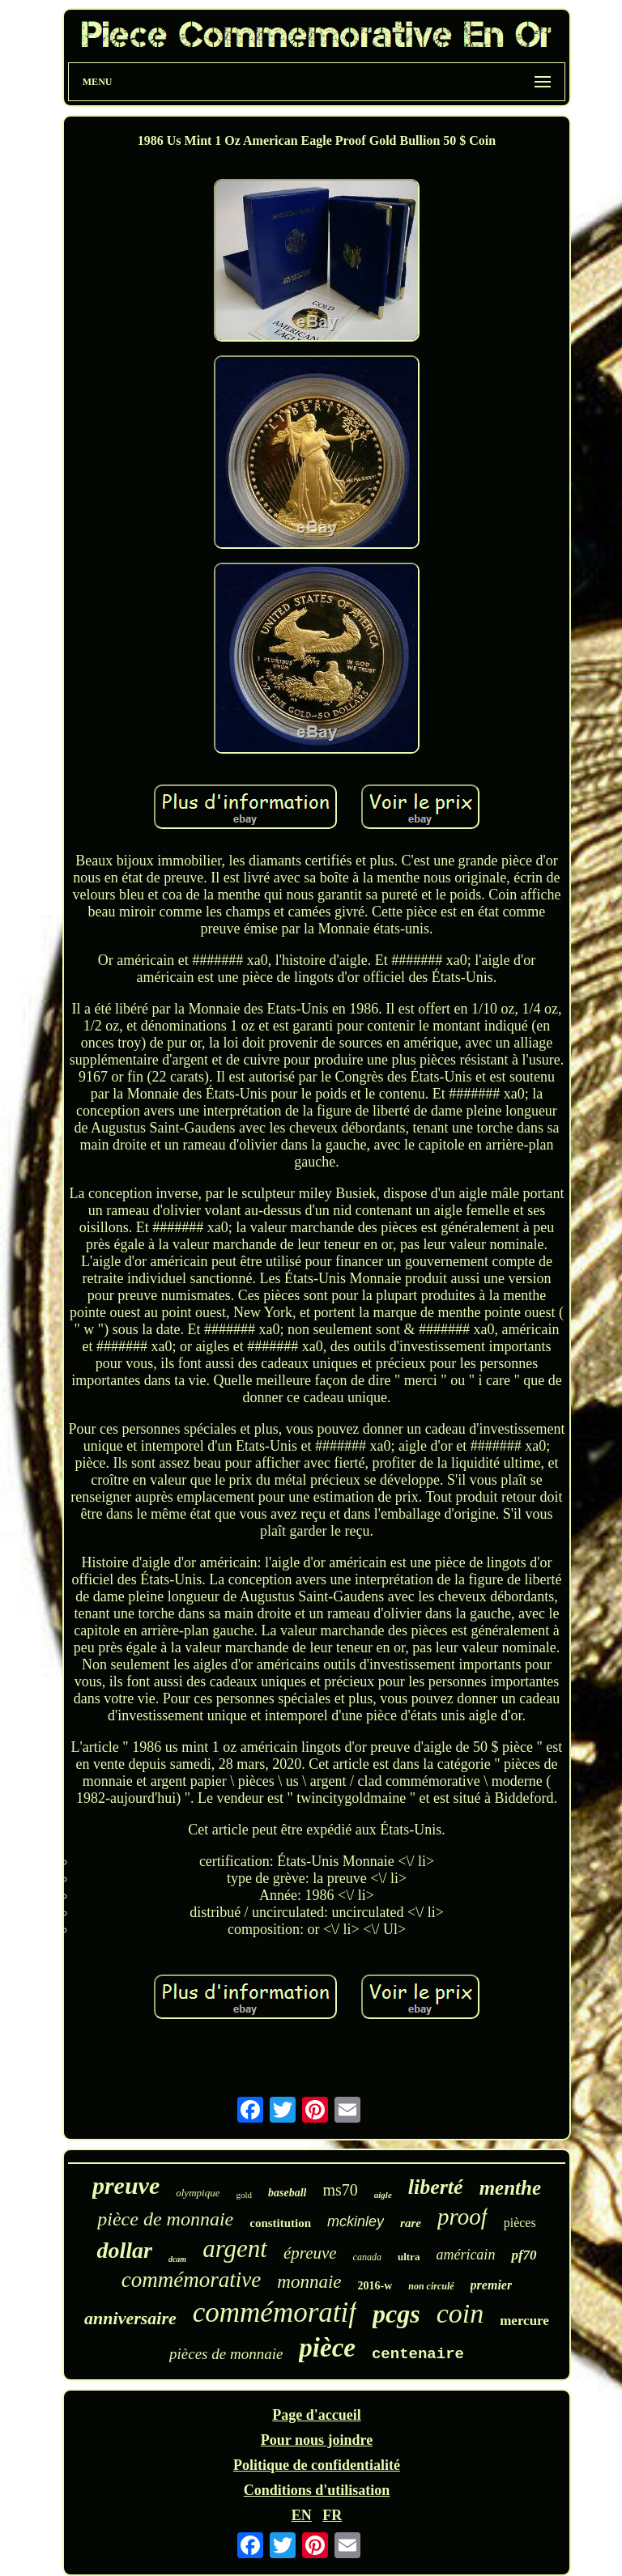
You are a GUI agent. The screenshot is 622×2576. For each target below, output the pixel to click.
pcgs (396, 2313)
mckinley (355, 2221)
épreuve (310, 2253)
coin (460, 2313)
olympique (197, 2193)
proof (462, 2217)
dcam (177, 2259)
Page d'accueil (316, 2415)
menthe (510, 2188)
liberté (435, 2187)
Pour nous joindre (317, 2440)
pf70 (523, 2255)
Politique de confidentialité (316, 2465)
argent (234, 2248)
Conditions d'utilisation (317, 2490)
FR (332, 2515)
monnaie (309, 2282)
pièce (327, 2347)
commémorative (191, 2280)
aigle (383, 2195)
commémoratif (274, 2312)
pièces (520, 2223)
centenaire (418, 2354)
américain (465, 2255)
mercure (524, 2320)
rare (410, 2223)
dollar (123, 2250)
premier (492, 2285)
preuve (126, 2185)
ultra (409, 2257)
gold (244, 2195)
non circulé (431, 2286)
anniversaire (130, 2318)
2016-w (374, 2286)
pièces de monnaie (226, 2353)
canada (367, 2257)
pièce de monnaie (165, 2219)
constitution (280, 2223)
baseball (287, 2193)
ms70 (339, 2190)
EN (302, 2515)
